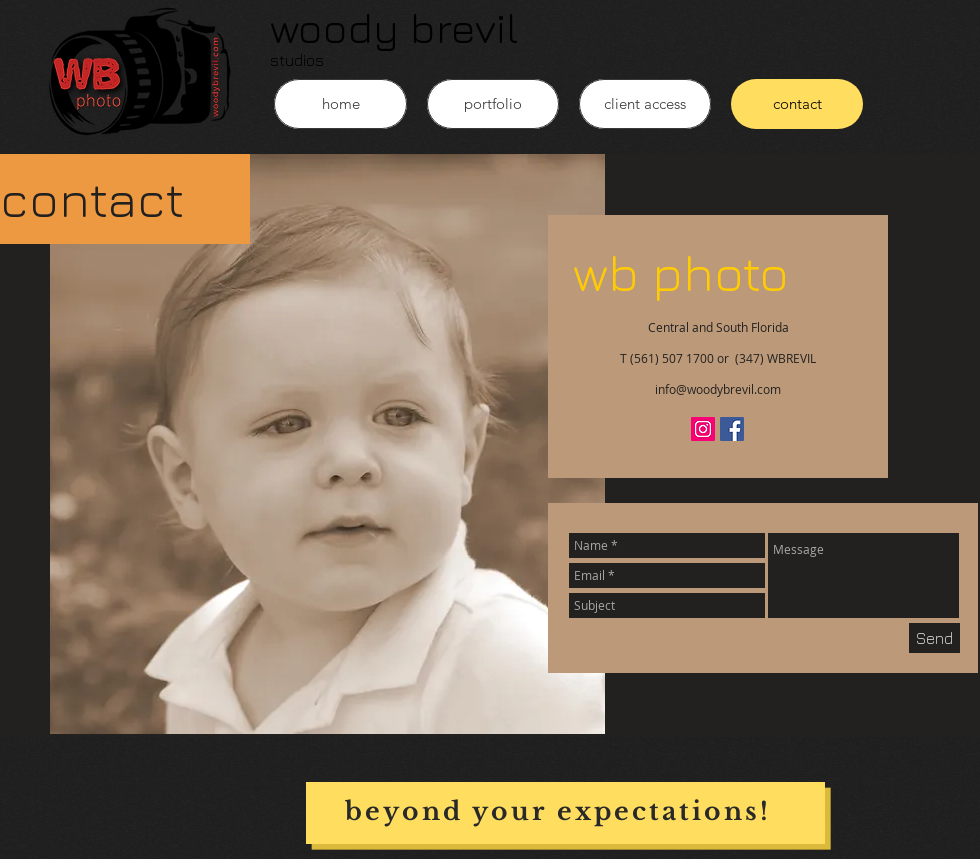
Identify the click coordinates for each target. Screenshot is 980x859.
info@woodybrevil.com (718, 389)
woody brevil (394, 27)
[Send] (934, 638)
